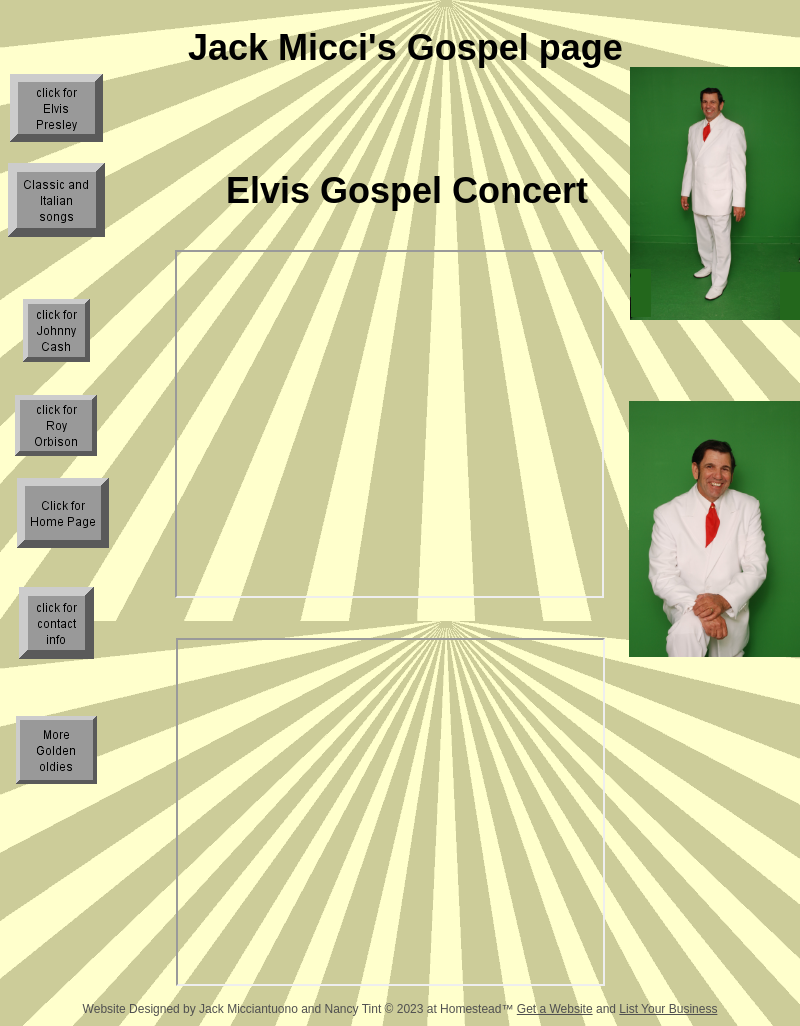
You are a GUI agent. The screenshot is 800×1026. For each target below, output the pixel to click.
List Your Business (668, 1009)
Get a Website (555, 1009)
